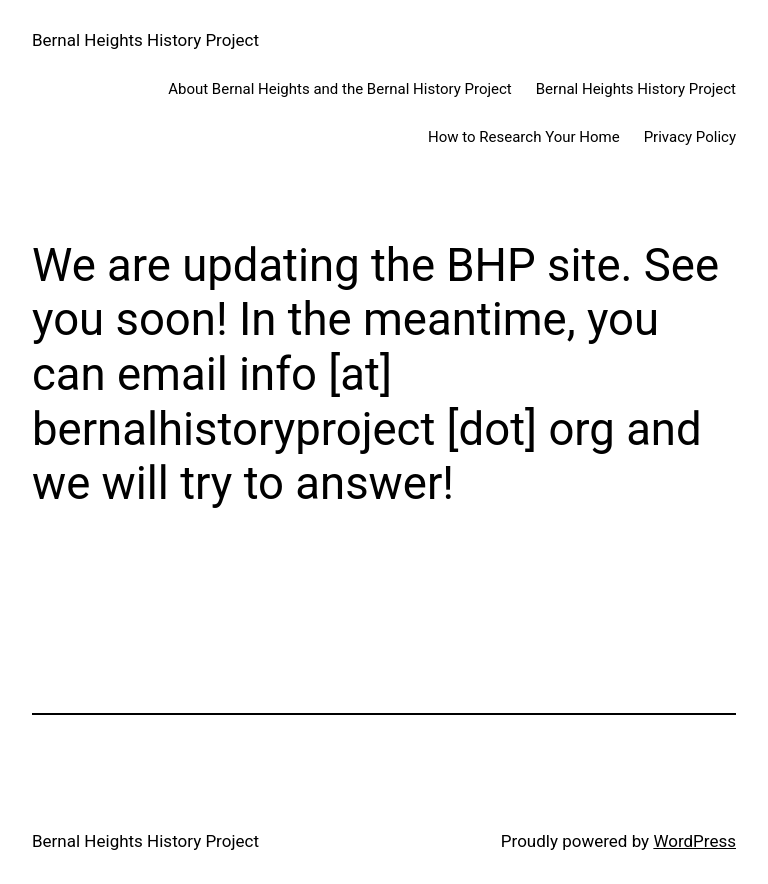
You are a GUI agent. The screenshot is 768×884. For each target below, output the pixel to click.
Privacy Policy (690, 137)
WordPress (694, 841)
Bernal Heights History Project (145, 40)
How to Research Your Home (524, 137)
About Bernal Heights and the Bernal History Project (340, 89)
